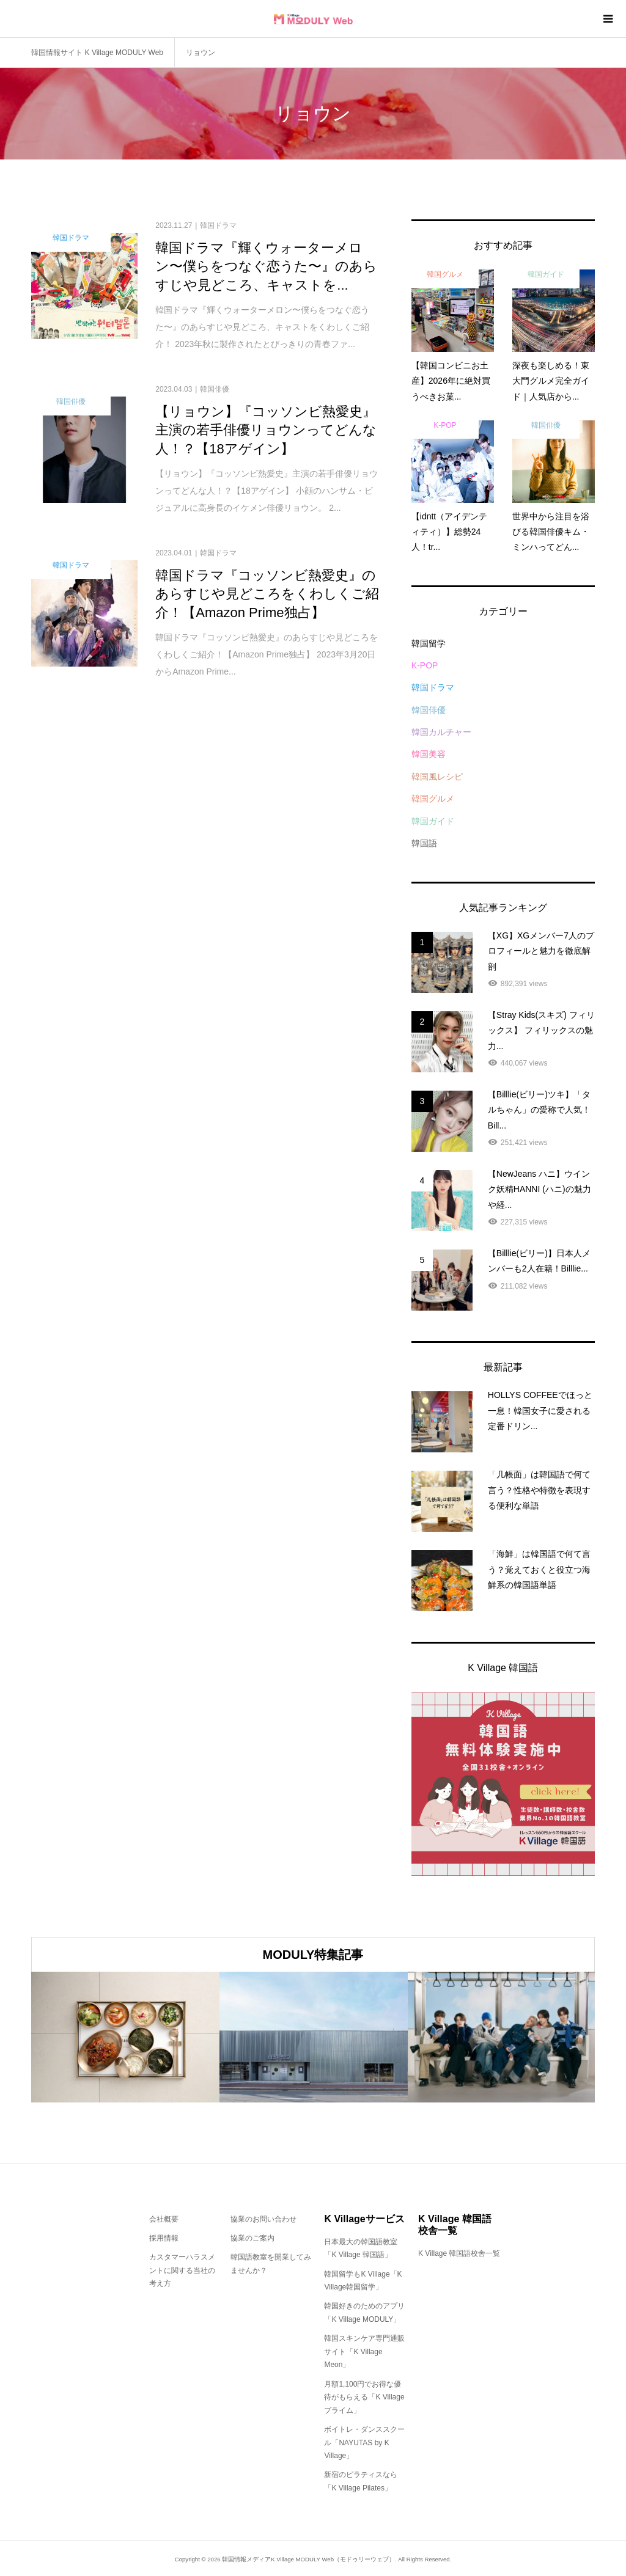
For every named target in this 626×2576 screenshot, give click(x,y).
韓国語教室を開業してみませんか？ (270, 2264)
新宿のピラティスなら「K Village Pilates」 (360, 2481)
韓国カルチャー (441, 732)
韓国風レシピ (437, 776)
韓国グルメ (432, 798)
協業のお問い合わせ (263, 2219)
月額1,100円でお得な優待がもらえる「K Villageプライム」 (364, 2397)
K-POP (424, 665)
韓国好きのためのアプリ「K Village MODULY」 (364, 2313)
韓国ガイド (432, 821)
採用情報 (164, 2238)
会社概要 (164, 2219)
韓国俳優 (428, 710)
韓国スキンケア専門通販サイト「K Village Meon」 (364, 2351)
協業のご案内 (252, 2238)
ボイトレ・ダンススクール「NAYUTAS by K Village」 (364, 2442)
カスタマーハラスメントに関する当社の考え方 (182, 2270)
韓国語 (424, 843)
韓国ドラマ (432, 687)
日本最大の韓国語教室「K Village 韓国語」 (360, 2248)
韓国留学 (428, 643)
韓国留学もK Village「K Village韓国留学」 (363, 2281)
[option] (125, 2037)
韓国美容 (428, 754)
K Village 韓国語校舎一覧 (459, 2253)
